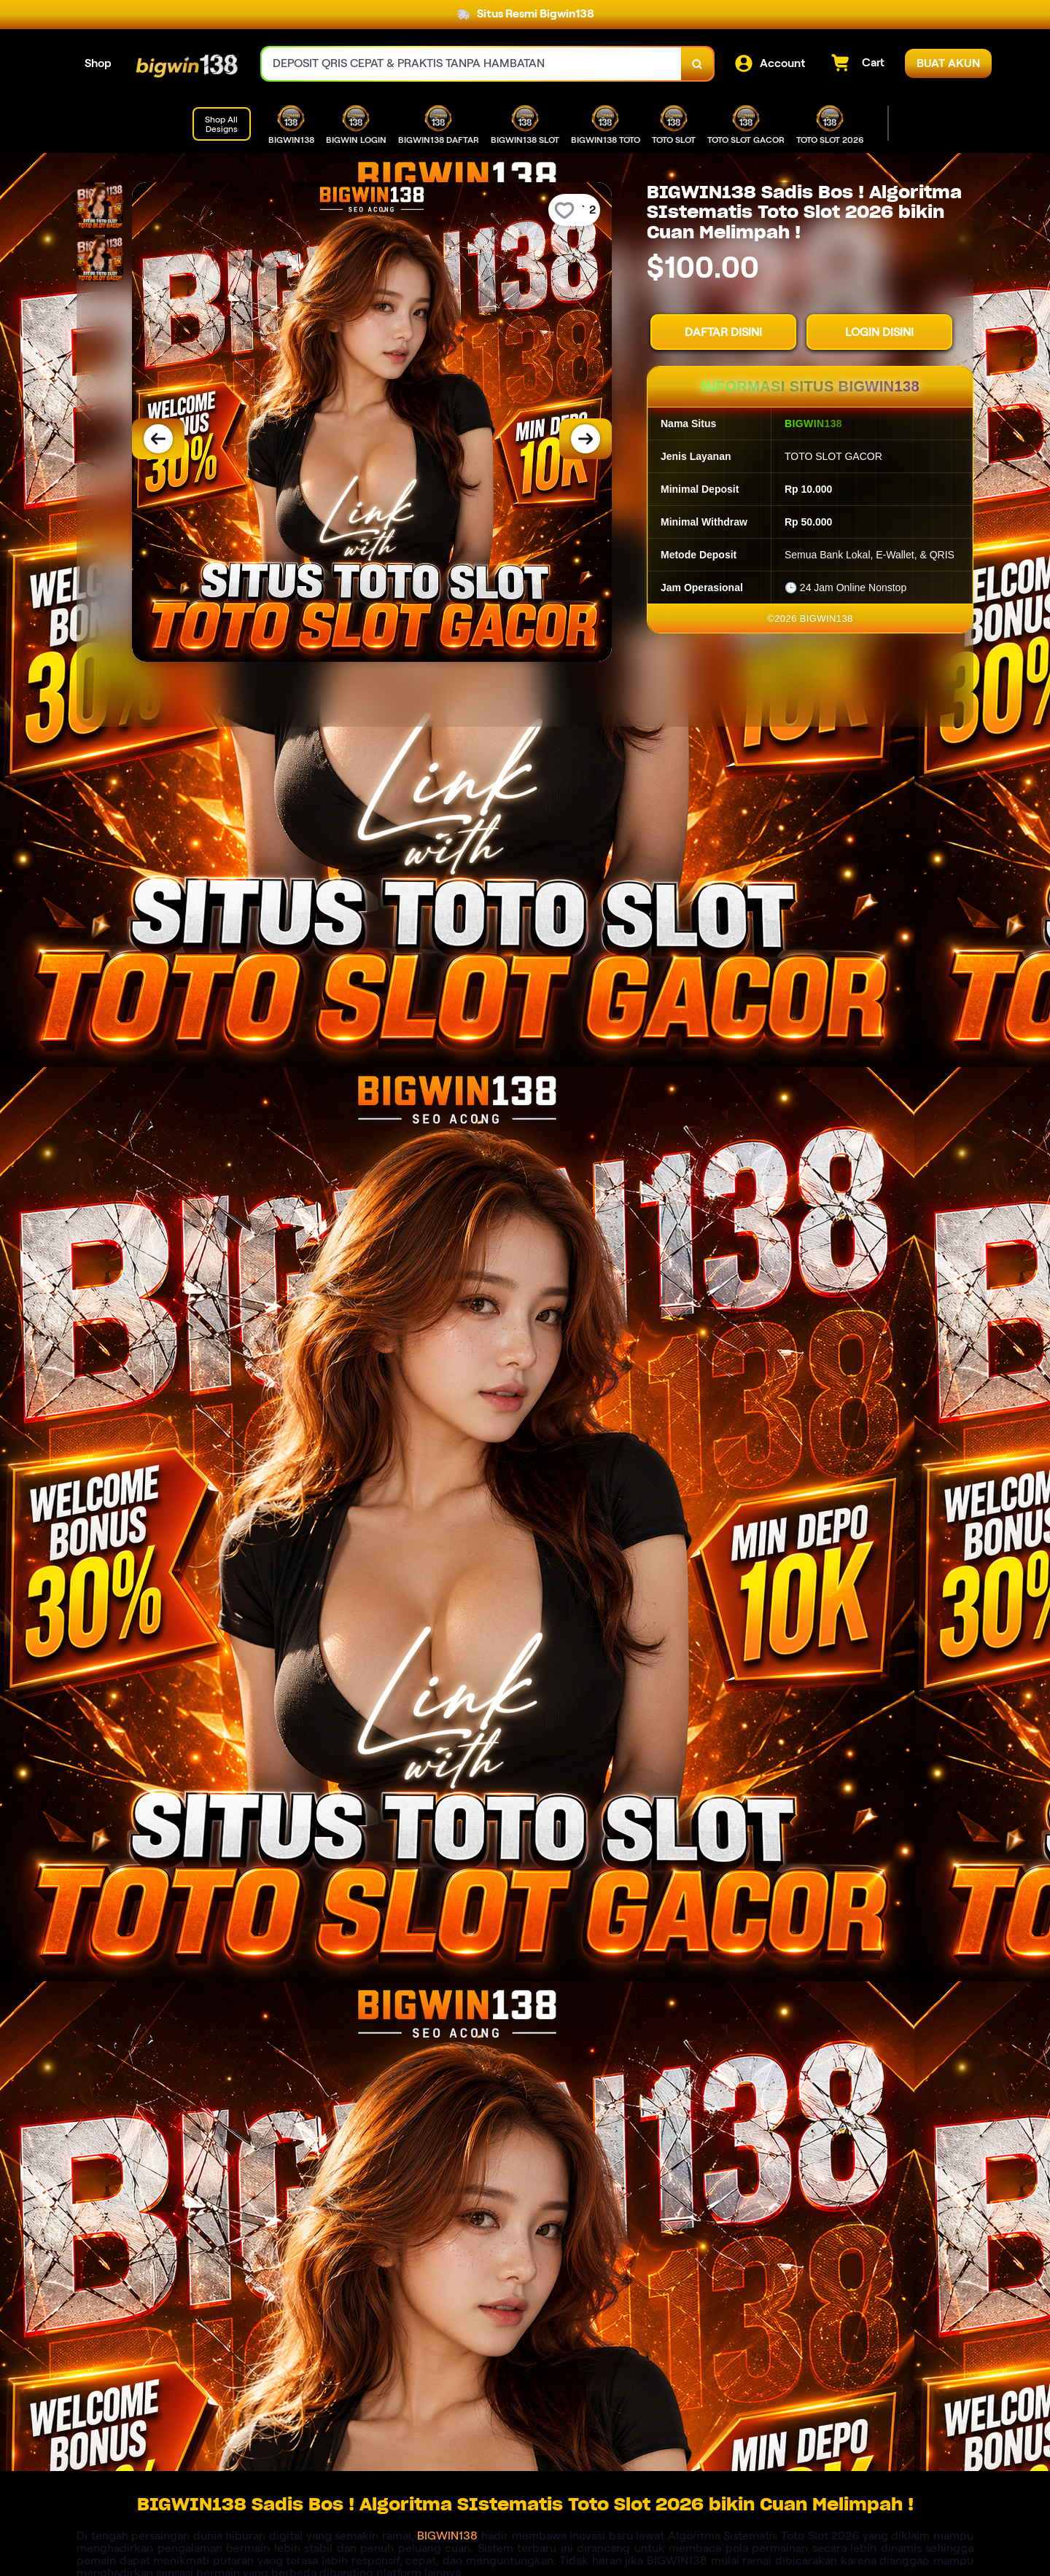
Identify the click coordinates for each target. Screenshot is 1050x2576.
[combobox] (472, 63)
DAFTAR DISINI (723, 332)
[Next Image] (585, 438)
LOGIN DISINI (879, 332)
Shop (98, 63)
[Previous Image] (158, 438)
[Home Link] (186, 64)
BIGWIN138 (447, 2535)
